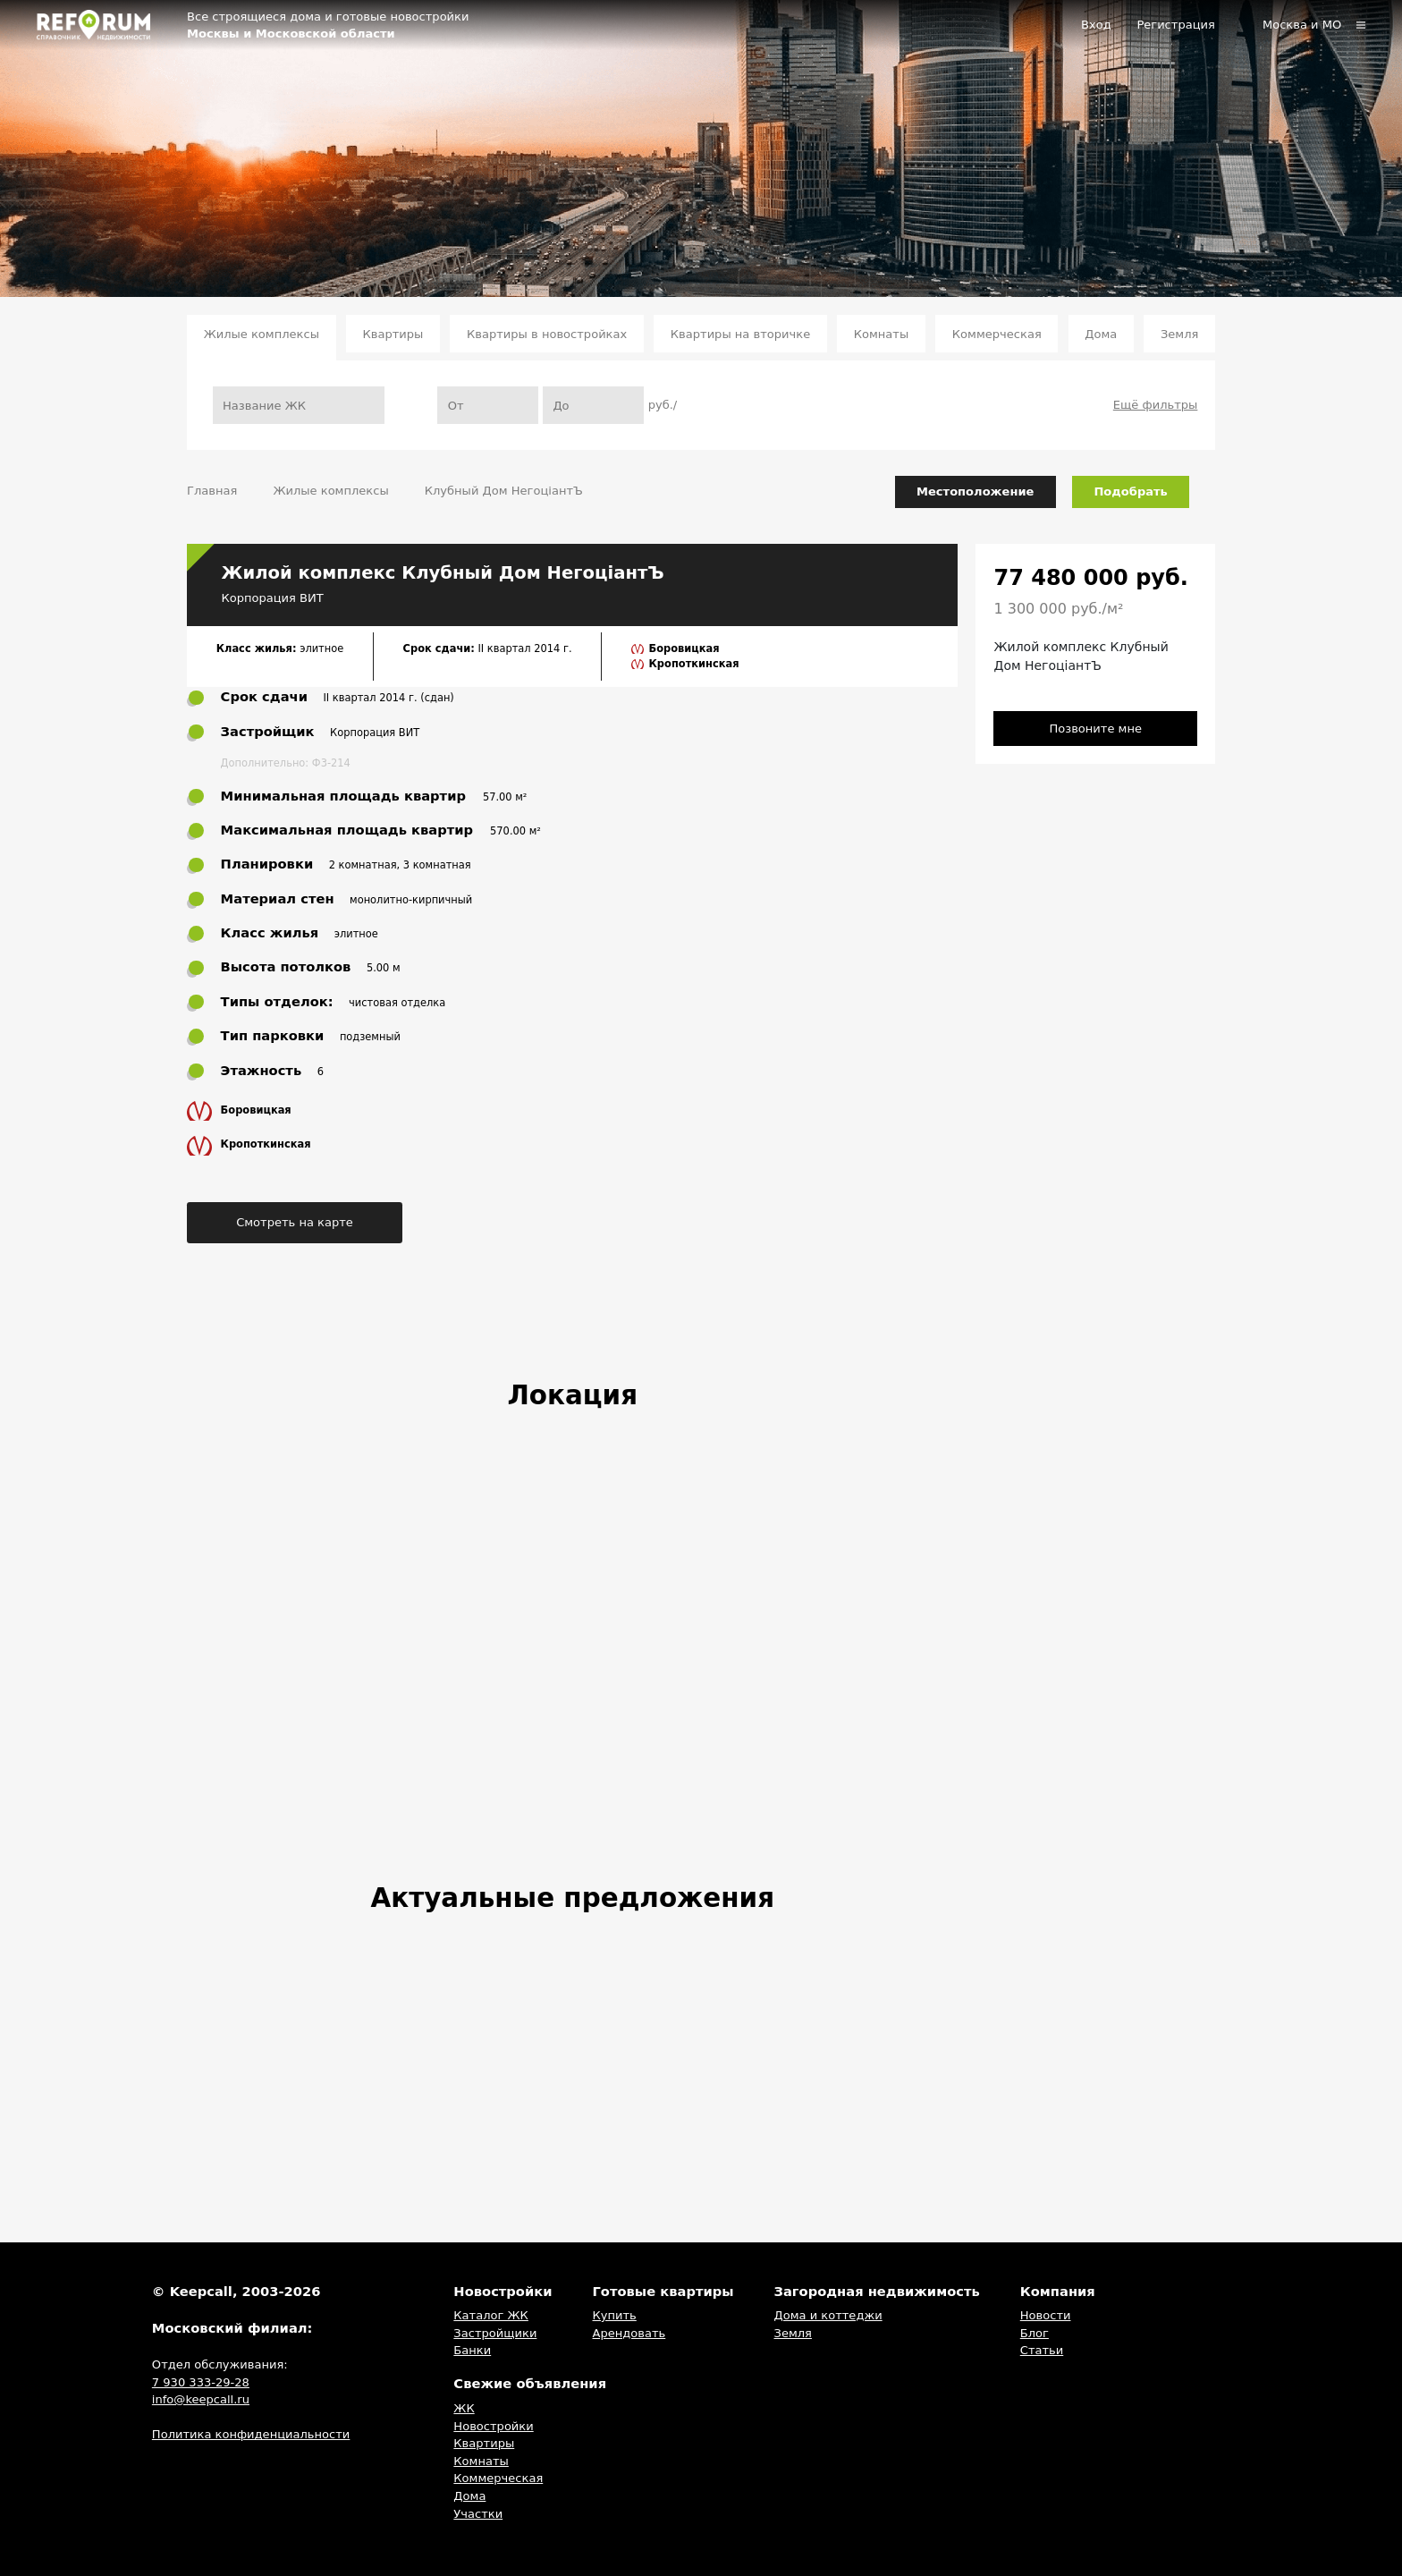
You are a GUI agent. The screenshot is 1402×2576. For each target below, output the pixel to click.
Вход (1096, 24)
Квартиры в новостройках (547, 334)
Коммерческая (997, 334)
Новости (1045, 2315)
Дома (1101, 334)
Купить (615, 2315)
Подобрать (1130, 491)
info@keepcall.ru (200, 2399)
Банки (472, 2350)
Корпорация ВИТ (272, 598)
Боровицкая (684, 648)
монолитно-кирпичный (411, 900)
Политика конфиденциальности (251, 2434)
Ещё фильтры (1155, 404)
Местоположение (975, 491)
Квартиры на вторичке (740, 334)
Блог (1034, 2333)
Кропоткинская (694, 663)
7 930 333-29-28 (200, 2382)
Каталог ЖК (490, 2315)
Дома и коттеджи (828, 2315)
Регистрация (1175, 24)
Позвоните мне (1095, 728)
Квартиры (393, 334)
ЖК (463, 2408)
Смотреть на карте (294, 1222)
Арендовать (629, 2333)
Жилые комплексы (261, 334)
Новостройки (493, 2426)
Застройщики (494, 2333)
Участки (478, 2514)
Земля (1179, 334)
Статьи (1041, 2350)
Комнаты (881, 334)
